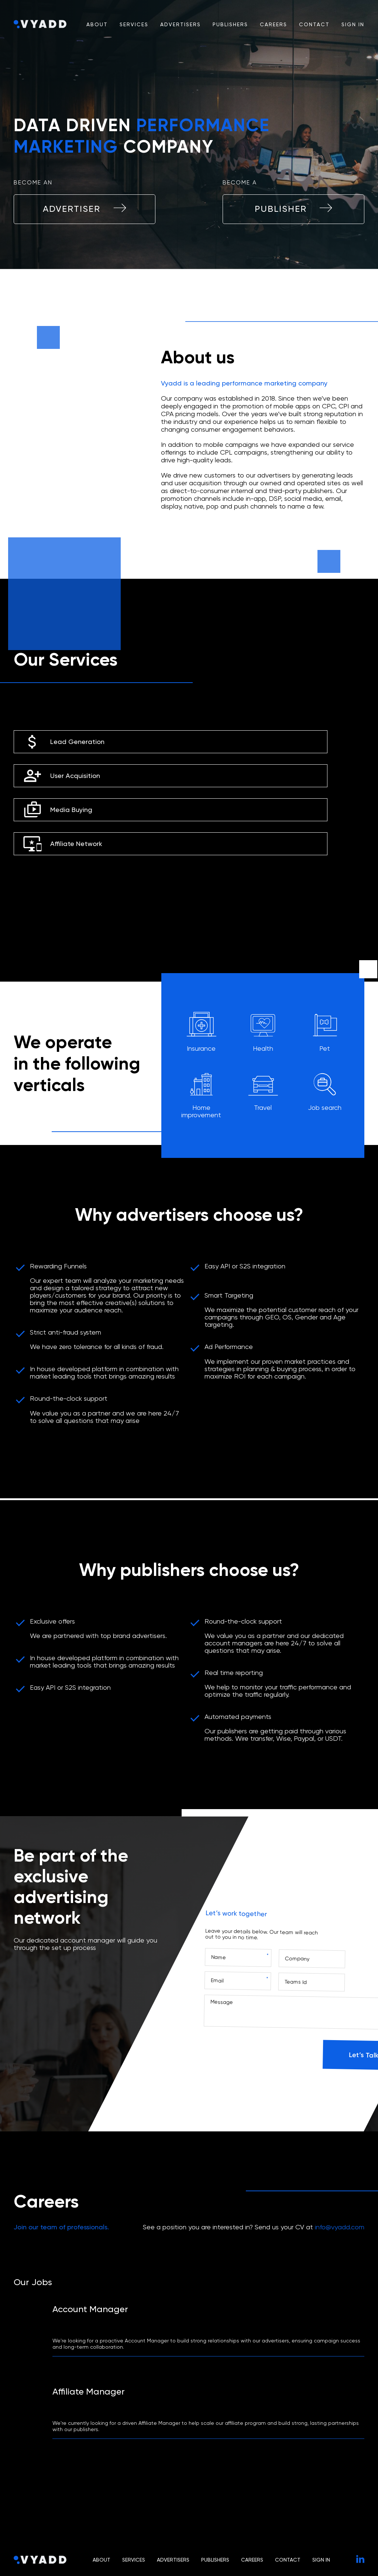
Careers (273, 24)
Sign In (352, 24)
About (97, 24)
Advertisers (180, 24)
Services (134, 24)
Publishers (230, 24)
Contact (314, 24)
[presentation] (259, 2053)
